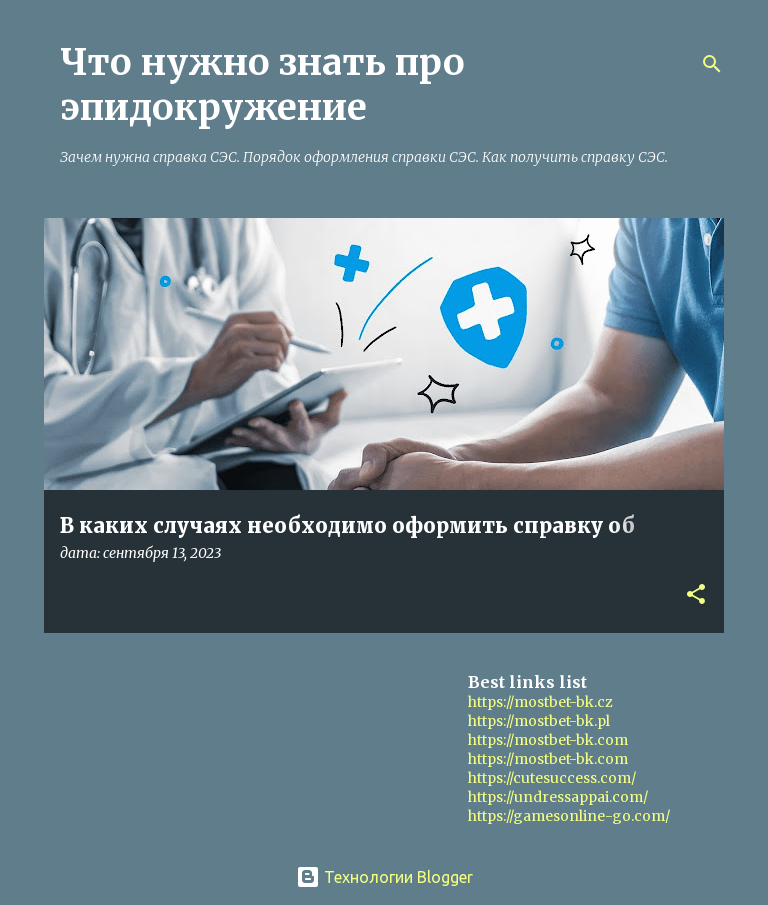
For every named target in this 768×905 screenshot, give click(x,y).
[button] (696, 595)
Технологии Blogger (384, 877)
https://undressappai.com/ (558, 797)
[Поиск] (712, 64)
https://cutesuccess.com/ (552, 778)
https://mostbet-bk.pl (539, 721)
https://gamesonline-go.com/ (569, 816)
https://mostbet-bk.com (548, 740)
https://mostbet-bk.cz (540, 702)
